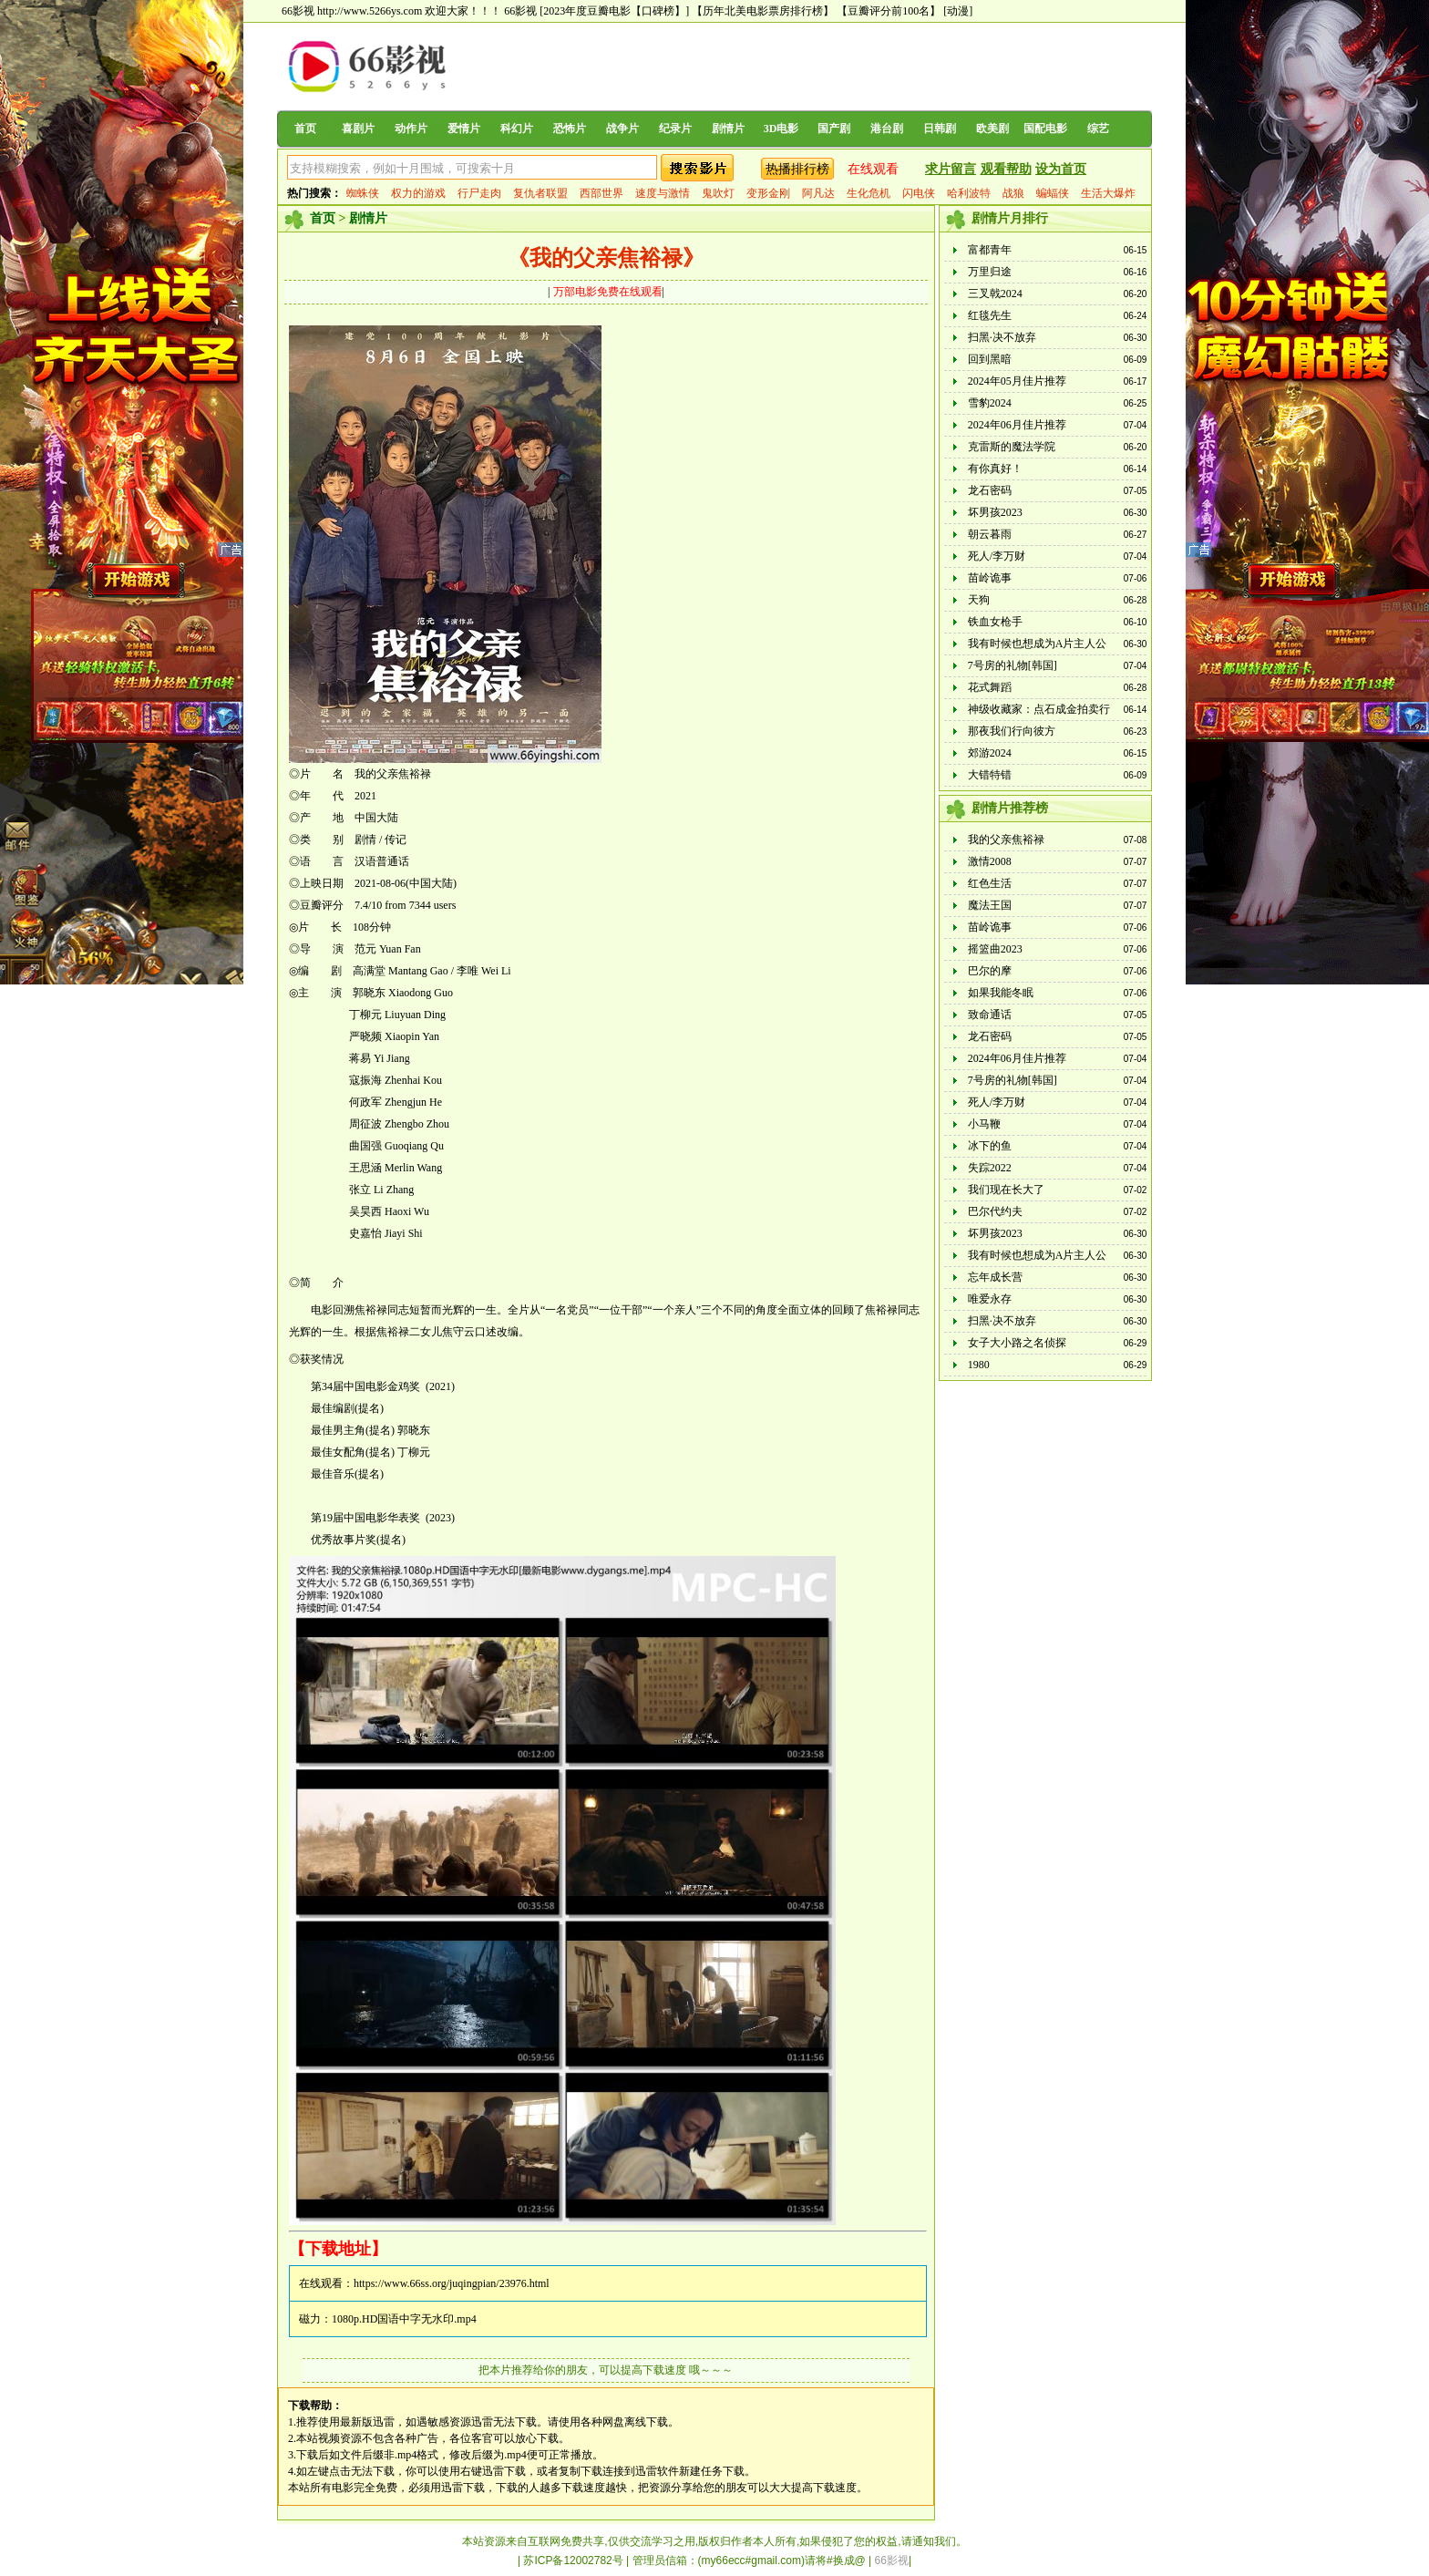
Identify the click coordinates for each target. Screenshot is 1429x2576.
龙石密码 (990, 490)
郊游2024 (990, 753)
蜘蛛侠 (362, 193)
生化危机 (868, 193)
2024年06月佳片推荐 (1017, 424)
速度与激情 (662, 193)
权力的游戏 (418, 193)
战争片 (622, 128)
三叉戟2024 (995, 293)
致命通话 (990, 1014)
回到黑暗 (990, 359)
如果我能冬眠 (1000, 992)
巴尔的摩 (990, 970)
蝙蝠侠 (1052, 193)
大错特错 (990, 774)
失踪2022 (990, 1167)
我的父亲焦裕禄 (1006, 839)
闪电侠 (918, 193)
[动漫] (957, 11)
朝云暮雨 (990, 534)
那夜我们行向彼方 (1011, 731)
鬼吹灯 (718, 193)
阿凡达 (818, 193)
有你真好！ (995, 468)
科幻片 (516, 128)
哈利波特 (969, 193)
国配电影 (1045, 128)
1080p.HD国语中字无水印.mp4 (404, 2319)
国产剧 (833, 128)
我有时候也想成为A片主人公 (1037, 643)
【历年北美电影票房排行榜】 (763, 11)
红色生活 (990, 883)
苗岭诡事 (990, 578)
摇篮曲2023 (995, 949)
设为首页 (1060, 169)
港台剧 (886, 128)
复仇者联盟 (540, 193)
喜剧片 (358, 128)
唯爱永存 (990, 1299)
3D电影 (781, 128)
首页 (305, 128)
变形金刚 (768, 193)
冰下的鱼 (990, 1145)
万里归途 (990, 271)
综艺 (1098, 128)
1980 (979, 1364)
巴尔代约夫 (995, 1211)
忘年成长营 (995, 1277)
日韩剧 (939, 128)
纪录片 (675, 128)
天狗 (979, 599)
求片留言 (950, 169)
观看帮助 (1006, 169)
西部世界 (601, 193)
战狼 (1013, 193)
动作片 (411, 128)
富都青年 (990, 249)
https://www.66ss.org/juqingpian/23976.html (452, 2283)
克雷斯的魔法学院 (1011, 446)
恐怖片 (569, 128)
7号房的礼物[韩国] (1012, 665)
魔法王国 (990, 905)
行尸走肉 (479, 193)
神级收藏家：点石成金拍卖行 (1039, 709)
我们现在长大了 (1006, 1189)
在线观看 (873, 169)
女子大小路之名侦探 (1017, 1342)
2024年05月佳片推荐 (1017, 381)
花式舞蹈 (990, 687)
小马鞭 (984, 1124)
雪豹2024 (990, 403)
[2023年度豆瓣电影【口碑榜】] (614, 11)
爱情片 (463, 128)
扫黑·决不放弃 (1002, 337)
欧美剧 (992, 128)
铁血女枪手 (995, 621)
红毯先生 (990, 315)
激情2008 (990, 861)
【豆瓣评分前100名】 (889, 11)
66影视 (520, 11)
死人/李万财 (996, 556)
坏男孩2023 (995, 512)
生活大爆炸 (1108, 193)
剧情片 (728, 128)
